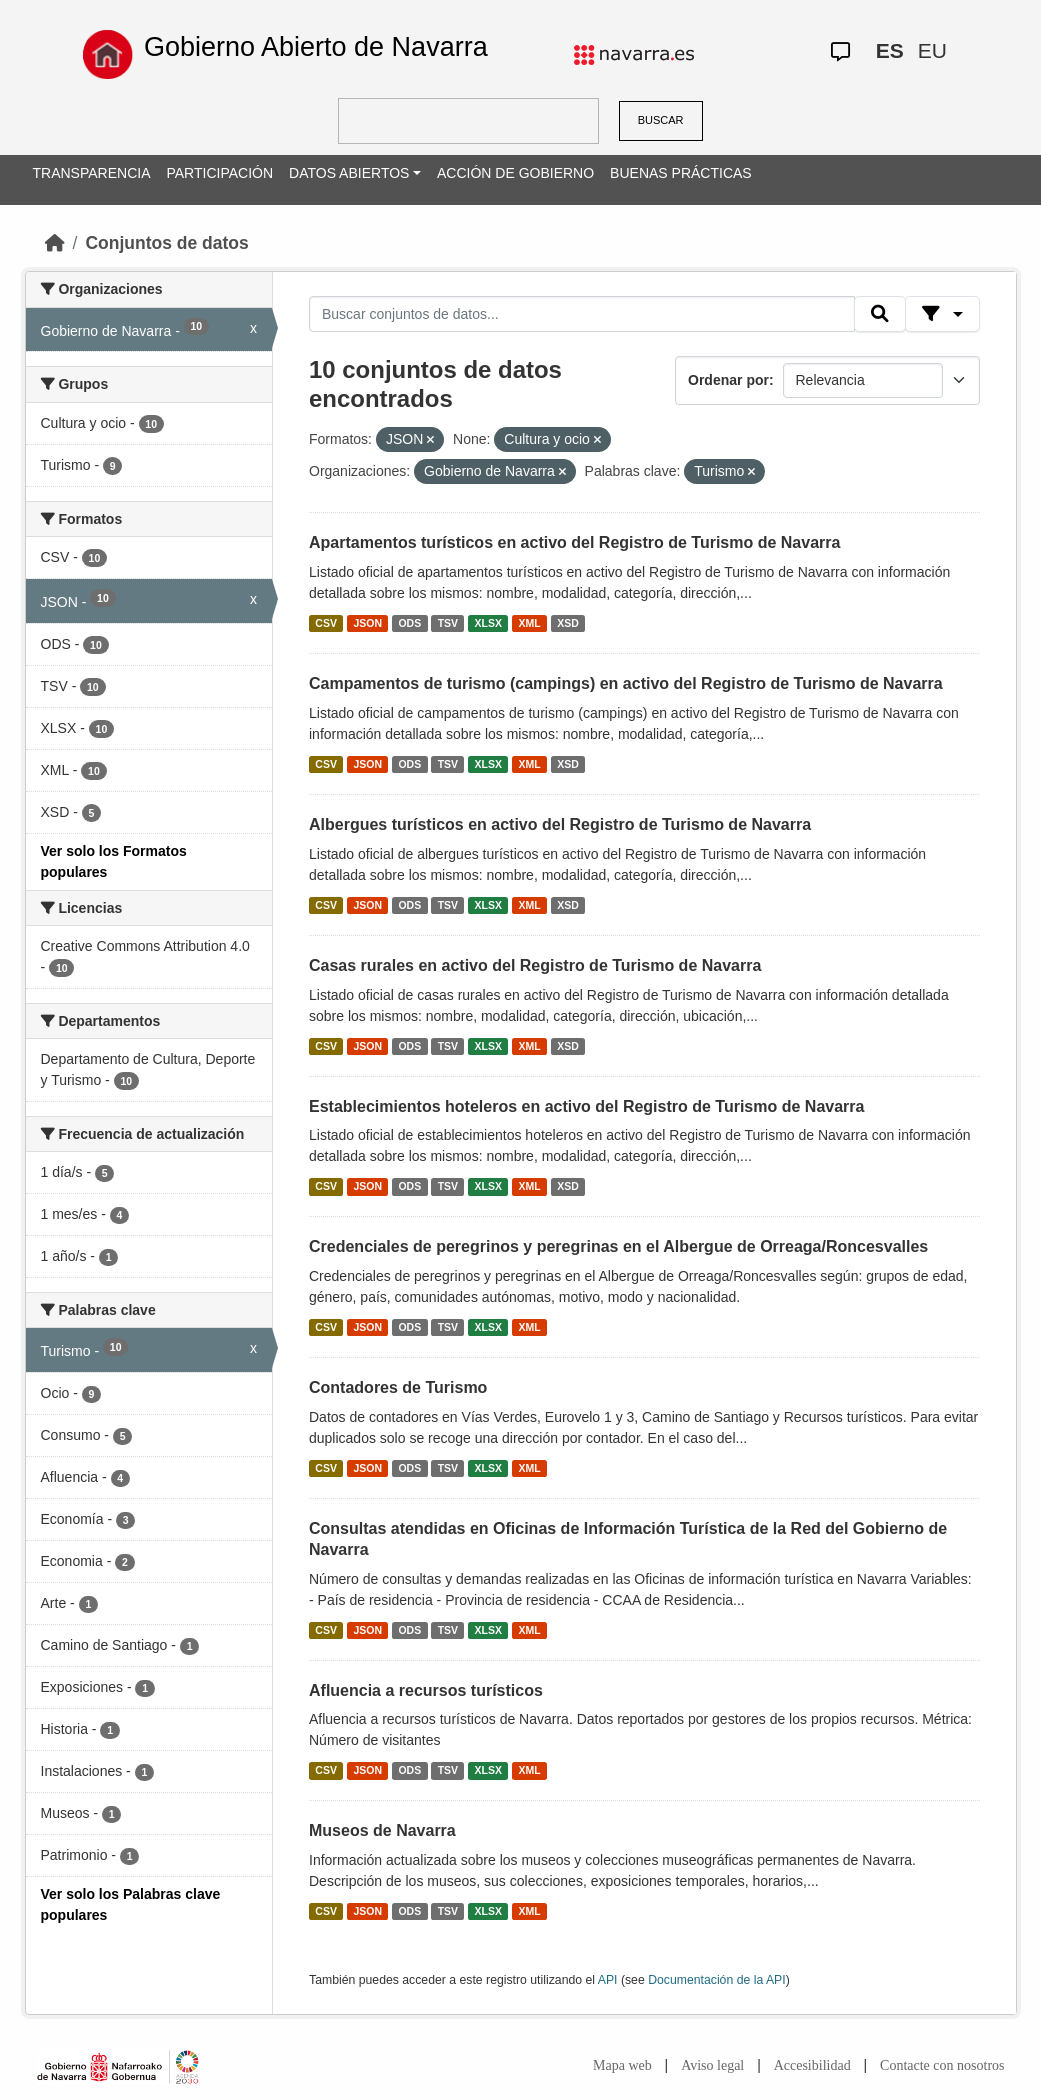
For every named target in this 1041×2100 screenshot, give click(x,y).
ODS (409, 623)
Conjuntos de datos (166, 243)
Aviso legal (712, 2065)
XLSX (488, 623)
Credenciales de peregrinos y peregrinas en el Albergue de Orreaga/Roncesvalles (618, 1246)
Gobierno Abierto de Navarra (316, 47)
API (608, 1980)
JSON (367, 623)
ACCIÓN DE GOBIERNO (515, 173)
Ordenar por (728, 380)
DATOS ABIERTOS (349, 173)
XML (530, 623)
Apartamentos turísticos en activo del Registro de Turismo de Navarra (574, 542)
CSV (326, 623)
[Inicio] (55, 243)
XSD (568, 623)
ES (890, 50)
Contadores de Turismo (398, 1387)
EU (932, 50)
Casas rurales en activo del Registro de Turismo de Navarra (535, 965)
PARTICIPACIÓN (219, 173)
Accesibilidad (812, 2065)
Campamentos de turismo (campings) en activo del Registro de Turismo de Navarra (626, 683)
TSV (448, 623)
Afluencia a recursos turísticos (426, 1690)
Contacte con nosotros (942, 2065)
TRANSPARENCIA (92, 173)
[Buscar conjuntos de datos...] (582, 314)
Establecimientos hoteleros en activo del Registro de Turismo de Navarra (586, 1106)
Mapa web (622, 2065)
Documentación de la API (717, 1980)
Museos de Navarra (382, 1830)
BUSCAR (661, 120)
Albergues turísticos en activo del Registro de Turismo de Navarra (560, 824)
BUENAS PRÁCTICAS (681, 173)
